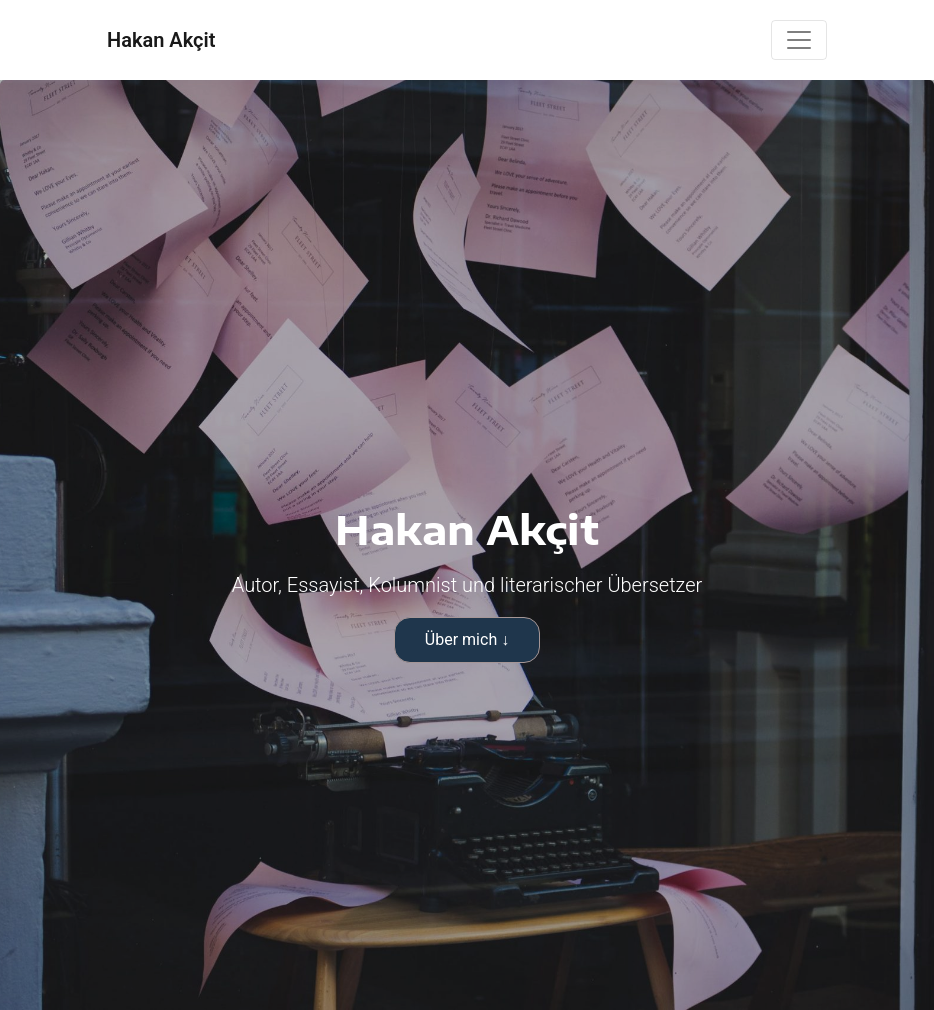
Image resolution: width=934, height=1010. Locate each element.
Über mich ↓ (467, 639)
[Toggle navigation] (799, 40)
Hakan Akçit (161, 40)
